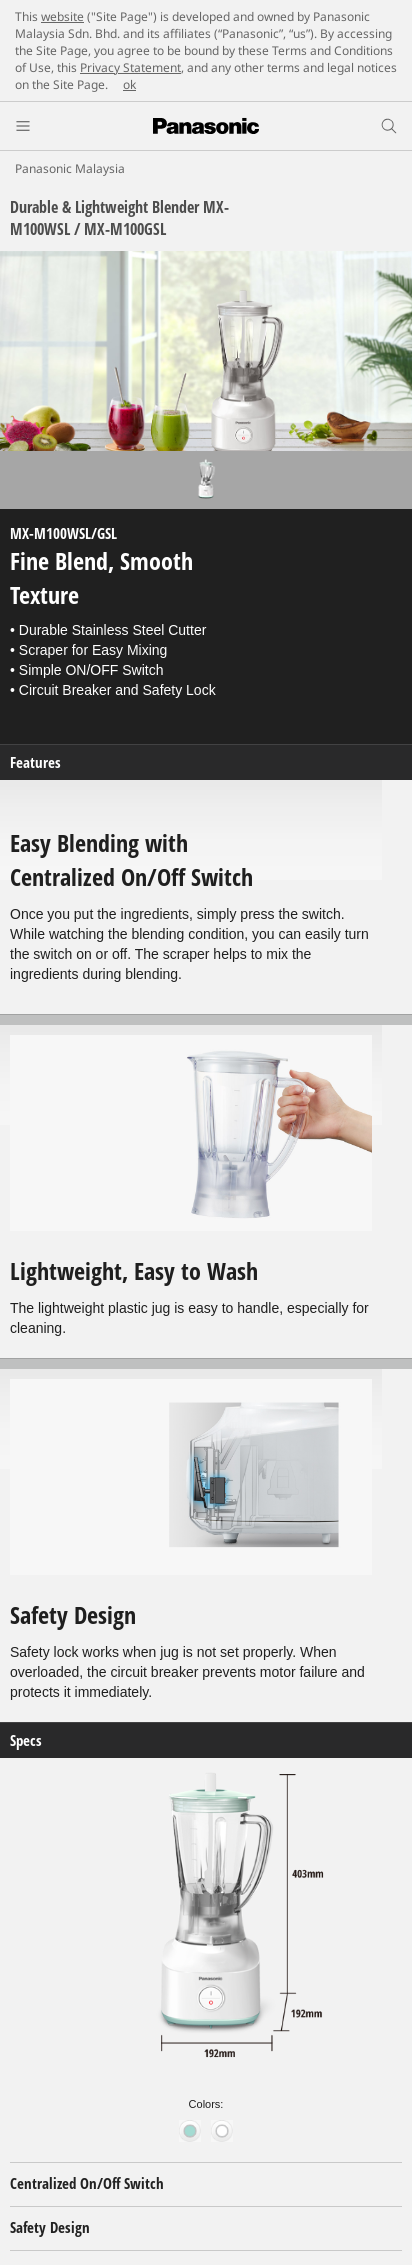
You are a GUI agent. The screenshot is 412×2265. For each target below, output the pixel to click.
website (62, 16)
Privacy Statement (130, 67)
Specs (26, 1740)
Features (35, 762)
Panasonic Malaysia (70, 168)
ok (129, 84)
